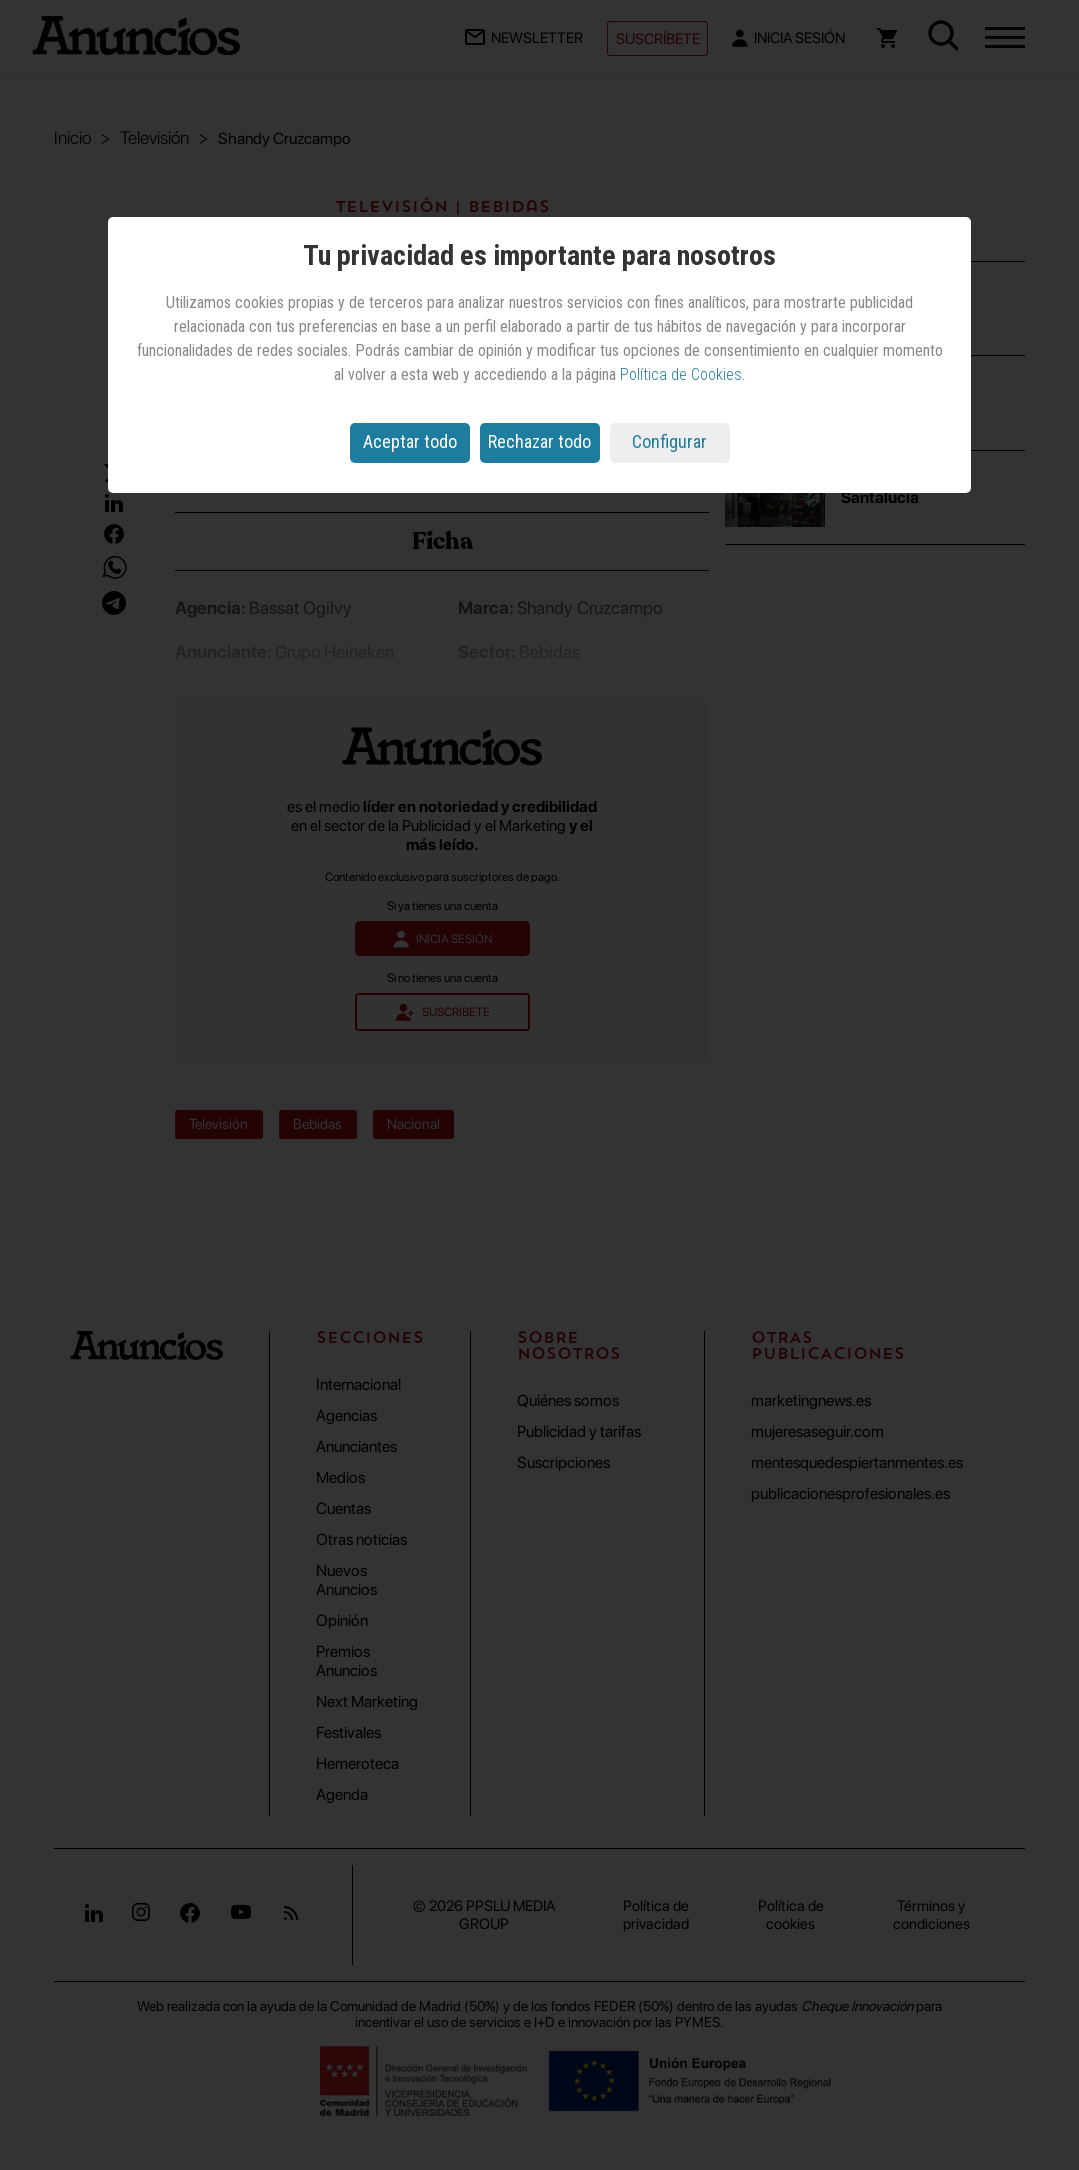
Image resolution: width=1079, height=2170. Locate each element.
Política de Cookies (681, 374)
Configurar (669, 441)
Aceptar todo (410, 441)
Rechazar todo (539, 441)
